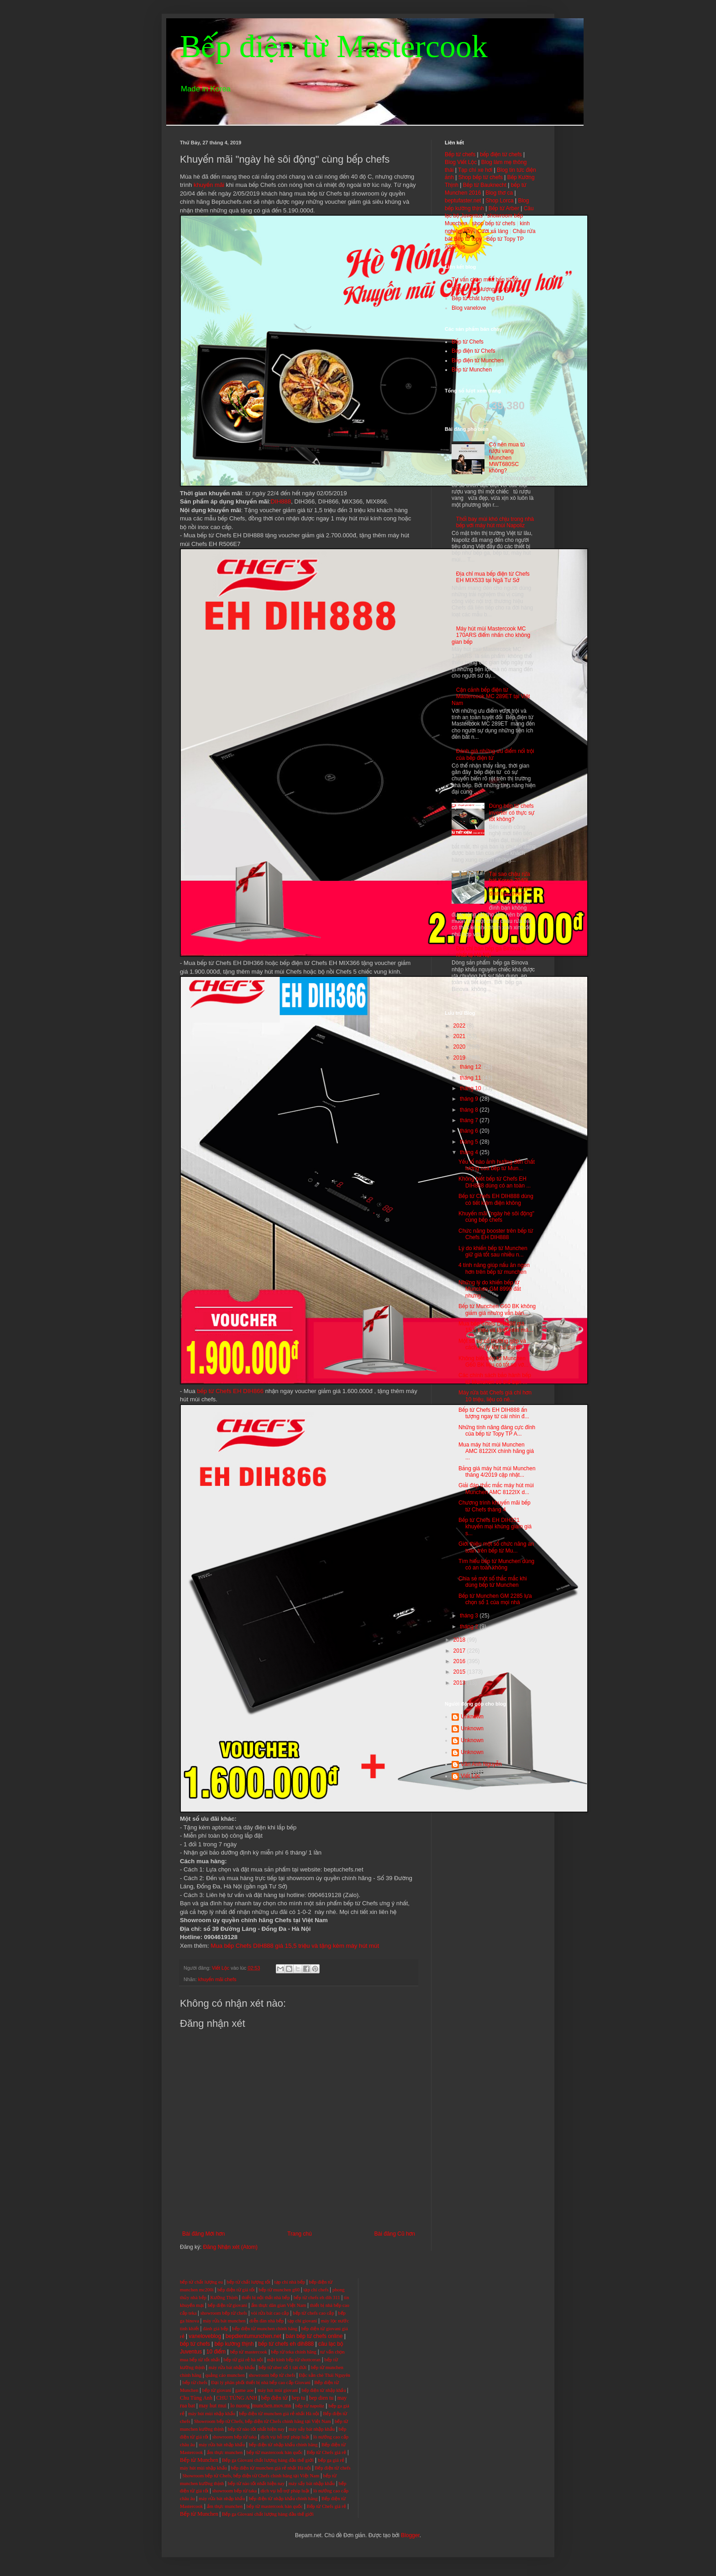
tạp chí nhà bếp (289, 2281)
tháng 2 (469, 1626)
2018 (460, 1640)
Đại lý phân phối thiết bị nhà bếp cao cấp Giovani (261, 2382)
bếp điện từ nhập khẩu (324, 2390)
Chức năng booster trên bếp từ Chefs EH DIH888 (495, 1234)
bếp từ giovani (217, 2390)
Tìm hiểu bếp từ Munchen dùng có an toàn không (496, 1564)
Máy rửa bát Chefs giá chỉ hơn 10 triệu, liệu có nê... (495, 1395)
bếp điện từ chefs (501, 154)
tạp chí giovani (302, 2320)
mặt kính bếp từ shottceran (294, 2359)
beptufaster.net (463, 200)
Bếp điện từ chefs (333, 2467)
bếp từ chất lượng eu (201, 2281)
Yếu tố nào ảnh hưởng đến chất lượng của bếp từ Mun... (496, 1165)
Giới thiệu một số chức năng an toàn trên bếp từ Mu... (496, 1547)
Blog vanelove (469, 308)
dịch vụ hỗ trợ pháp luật (285, 2436)
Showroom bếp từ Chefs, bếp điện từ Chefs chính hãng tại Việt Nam (262, 2421)
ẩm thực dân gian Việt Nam (278, 2305)
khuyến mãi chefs (217, 1979)
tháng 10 (471, 1088)
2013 (460, 1683)
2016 (460, 1661)
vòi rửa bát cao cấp (270, 2313)
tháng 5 (469, 1142)
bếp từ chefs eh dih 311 (317, 2297)
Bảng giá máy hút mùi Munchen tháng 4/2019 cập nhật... (497, 1471)
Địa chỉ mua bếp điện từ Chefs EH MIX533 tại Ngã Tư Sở (493, 577)
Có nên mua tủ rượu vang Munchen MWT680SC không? (507, 457)
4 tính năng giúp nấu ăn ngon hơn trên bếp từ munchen (494, 1268)
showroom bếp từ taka (234, 2436)
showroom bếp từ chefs (223, 2313)
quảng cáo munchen (225, 2375)
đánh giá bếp (215, 2328)
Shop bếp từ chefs (480, 177)
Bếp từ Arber (504, 208)
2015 (460, 1672)
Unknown (472, 1716)
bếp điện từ (274, 2398)
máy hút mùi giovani (278, 2390)
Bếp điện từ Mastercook (334, 46)
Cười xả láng (493, 231)
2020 (460, 1047)
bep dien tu (321, 2398)
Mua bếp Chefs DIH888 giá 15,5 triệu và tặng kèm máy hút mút (294, 1945)
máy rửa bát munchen (224, 2320)
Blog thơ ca (499, 193)
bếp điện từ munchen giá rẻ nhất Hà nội (280, 2413)
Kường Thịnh (223, 2297)
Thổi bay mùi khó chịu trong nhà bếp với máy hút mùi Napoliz (495, 522)
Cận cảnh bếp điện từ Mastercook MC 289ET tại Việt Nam (491, 696)
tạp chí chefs (315, 2289)
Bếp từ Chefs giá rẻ (326, 2452)
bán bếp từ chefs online (314, 2336)
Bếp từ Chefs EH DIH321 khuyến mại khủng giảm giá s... (495, 1527)
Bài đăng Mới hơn (203, 2234)
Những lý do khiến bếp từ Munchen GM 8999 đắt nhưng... (489, 1289)
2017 (460, 1651)
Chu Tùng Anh (196, 2398)
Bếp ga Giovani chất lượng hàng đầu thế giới (268, 2460)
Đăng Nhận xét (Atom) (230, 2247)
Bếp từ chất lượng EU (478, 298)
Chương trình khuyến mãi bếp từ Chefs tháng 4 (494, 1506)
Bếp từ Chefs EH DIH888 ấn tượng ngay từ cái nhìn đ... (493, 1413)
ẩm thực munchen (225, 2452)
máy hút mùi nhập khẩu (211, 2413)
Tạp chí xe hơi (475, 170)
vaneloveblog (205, 2336)
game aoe (244, 2390)
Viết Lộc (470, 1776)
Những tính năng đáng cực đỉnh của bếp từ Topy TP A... (496, 1430)
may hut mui (212, 2405)
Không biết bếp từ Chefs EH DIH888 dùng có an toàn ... (494, 1182)
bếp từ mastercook (248, 2351)
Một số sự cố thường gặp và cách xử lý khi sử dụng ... (492, 1344)
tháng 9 (469, 1099)
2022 (460, 1026)
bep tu (298, 2398)
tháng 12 (471, 1067)
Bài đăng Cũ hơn (394, 2234)
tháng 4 (469, 1152)
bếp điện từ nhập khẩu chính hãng (283, 2444)
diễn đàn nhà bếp (266, 2320)
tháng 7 (469, 1120)
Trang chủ (299, 2234)
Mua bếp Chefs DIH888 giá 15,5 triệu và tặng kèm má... (495, 1326)
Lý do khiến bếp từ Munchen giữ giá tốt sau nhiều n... (492, 1251)
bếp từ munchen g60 (279, 2289)
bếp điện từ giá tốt (236, 2289)
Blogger (410, 2535)
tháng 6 (469, 1131)
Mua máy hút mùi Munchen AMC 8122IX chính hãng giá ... (496, 1451)
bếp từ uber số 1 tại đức (282, 2367)
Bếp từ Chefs (468, 342)
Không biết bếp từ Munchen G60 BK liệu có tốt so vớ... (493, 1361)
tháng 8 (469, 1110)
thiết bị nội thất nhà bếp (266, 2297)
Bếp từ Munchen (472, 369)
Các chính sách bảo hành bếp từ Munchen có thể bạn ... (494, 1378)
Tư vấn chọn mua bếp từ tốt (485, 279)
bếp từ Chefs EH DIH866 (230, 1391)
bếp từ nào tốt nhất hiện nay (256, 2429)
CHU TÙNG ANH (237, 2398)
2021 (460, 1036)
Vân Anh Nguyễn (481, 1764)
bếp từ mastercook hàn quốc (275, 2452)
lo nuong (239, 2405)
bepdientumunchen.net (253, 2336)
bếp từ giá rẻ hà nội (243, 2359)
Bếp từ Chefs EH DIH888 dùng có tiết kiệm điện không (495, 1199)
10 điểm (216, 2351)
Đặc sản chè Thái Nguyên (324, 2375)
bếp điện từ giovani (227, 2305)
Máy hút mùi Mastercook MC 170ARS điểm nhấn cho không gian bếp (491, 635)
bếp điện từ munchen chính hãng (264, 2328)
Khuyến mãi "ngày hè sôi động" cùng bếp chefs (496, 1216)
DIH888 (281, 501)
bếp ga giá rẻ (331, 2460)
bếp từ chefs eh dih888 (286, 2344)
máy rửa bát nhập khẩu (231, 2367)
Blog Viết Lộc (461, 162)
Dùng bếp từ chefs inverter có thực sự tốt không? (512, 812)
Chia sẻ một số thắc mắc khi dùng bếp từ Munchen (492, 1581)
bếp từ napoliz (309, 2405)
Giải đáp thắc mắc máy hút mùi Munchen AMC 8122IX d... (496, 1488)
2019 (460, 1058)
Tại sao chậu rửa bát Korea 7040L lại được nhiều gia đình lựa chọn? (510, 884)
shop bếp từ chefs (493, 223)
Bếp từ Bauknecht (484, 185)
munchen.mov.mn (271, 2405)
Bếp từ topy (468, 239)
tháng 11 (471, 1078)
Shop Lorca (499, 200)
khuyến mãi (209, 184)
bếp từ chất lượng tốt (248, 2281)
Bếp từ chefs (460, 154)
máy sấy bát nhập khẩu (312, 2429)
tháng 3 (469, 1615)
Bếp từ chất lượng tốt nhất (483, 289)
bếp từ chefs (195, 2344)
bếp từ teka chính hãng (293, 2351)
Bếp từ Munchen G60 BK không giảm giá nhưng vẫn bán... (497, 1309)
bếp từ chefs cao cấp (313, 2313)
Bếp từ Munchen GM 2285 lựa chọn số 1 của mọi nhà (495, 1599)
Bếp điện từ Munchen (478, 360)
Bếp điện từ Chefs (473, 351)
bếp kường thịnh (234, 2344)
